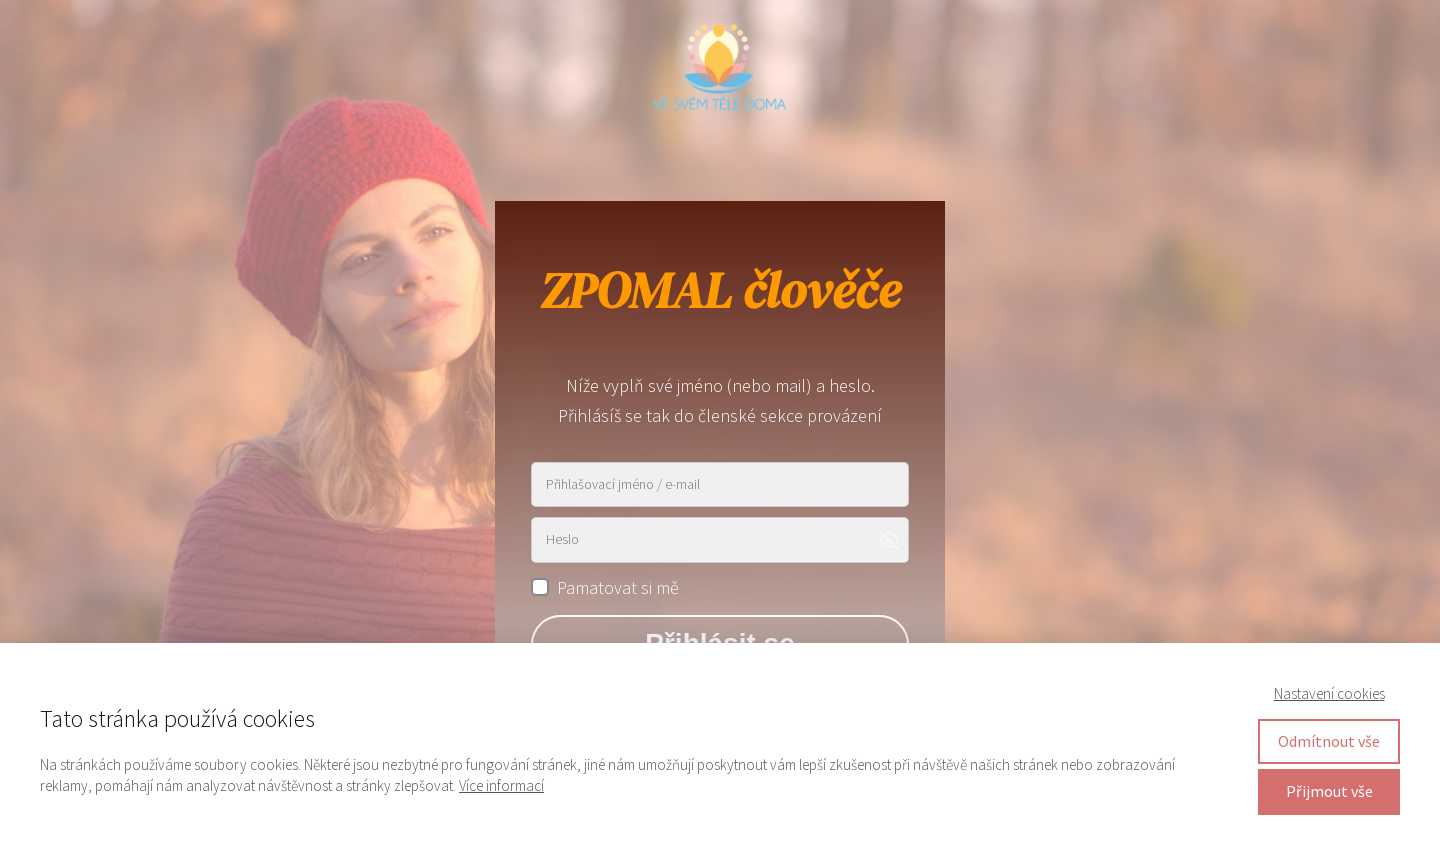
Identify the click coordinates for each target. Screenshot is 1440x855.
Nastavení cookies (1329, 693)
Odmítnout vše (1329, 741)
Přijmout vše (1329, 791)
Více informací (501, 785)
